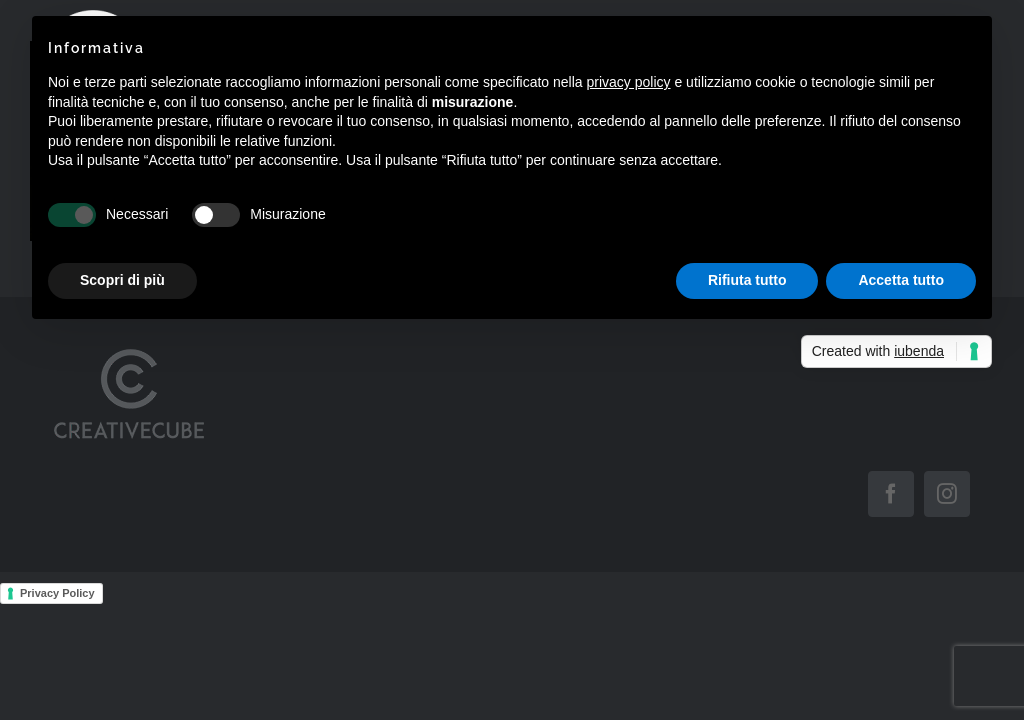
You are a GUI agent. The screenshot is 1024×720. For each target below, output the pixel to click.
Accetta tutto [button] (901, 280)
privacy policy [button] (629, 82)
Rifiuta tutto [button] (747, 280)
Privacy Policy (57, 593)
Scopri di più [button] (122, 280)
